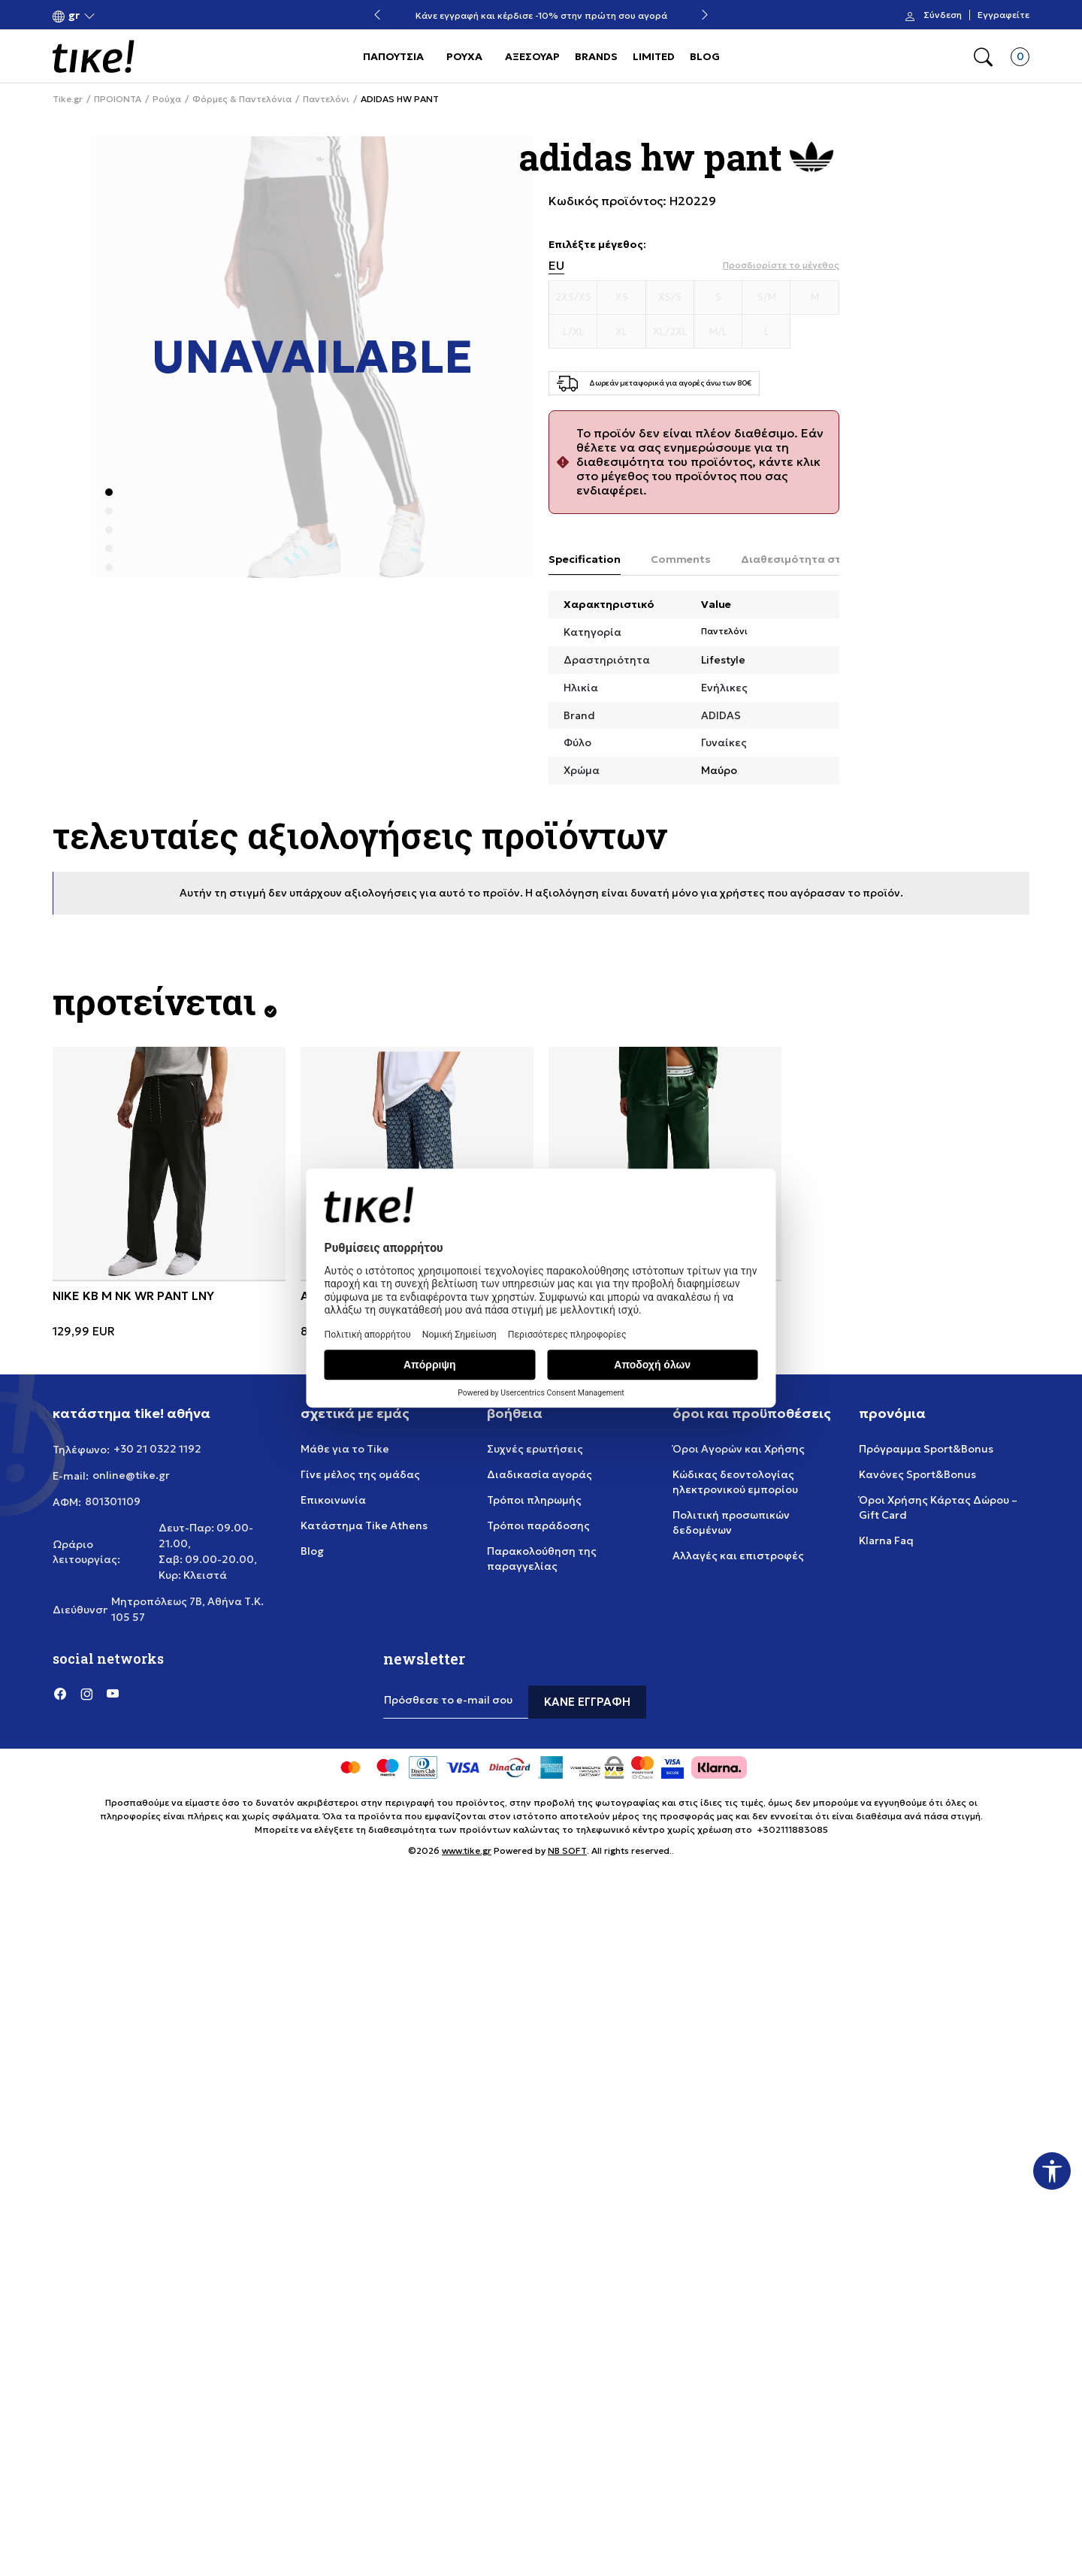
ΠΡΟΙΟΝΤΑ (117, 99)
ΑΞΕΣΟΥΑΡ (532, 56)
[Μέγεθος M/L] (718, 332)
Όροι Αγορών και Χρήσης (738, 1449)
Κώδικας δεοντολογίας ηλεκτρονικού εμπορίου (735, 1482)
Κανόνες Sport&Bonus (917, 1474)
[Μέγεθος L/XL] (573, 332)
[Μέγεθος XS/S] (670, 297)
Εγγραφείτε (1003, 15)
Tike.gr (68, 99)
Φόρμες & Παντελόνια (242, 99)
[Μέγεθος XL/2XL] (670, 332)
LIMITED (654, 56)
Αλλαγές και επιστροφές (738, 1555)
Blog (312, 1551)
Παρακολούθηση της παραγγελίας (542, 1558)
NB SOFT (567, 1850)
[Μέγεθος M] (814, 297)
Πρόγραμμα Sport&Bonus (926, 1449)
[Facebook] (60, 1693)
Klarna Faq (886, 1540)
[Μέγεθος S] (718, 297)
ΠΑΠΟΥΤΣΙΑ (393, 56)
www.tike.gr (466, 1850)
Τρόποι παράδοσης (538, 1525)
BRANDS (596, 56)
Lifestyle (723, 660)
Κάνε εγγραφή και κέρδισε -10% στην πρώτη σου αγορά (541, 15)
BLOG (705, 56)
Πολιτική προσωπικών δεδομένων (731, 1522)
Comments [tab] (681, 559)
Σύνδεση (942, 15)
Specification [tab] (585, 559)
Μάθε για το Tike (345, 1449)
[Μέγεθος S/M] (766, 297)
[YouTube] (112, 1693)
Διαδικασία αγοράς (539, 1474)
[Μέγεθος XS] (621, 297)
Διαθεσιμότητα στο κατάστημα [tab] (826, 559)
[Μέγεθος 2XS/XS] (573, 297)
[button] (74, 15)
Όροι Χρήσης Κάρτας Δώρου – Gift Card (938, 1507)
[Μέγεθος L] (766, 332)
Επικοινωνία (333, 1500)
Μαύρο (719, 770)
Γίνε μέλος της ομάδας (360, 1474)
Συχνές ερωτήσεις (535, 1449)
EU (556, 266)
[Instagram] (86, 1693)
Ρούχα (167, 99)
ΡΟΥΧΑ (464, 56)
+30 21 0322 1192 (157, 1449)
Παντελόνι (326, 99)
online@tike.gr (131, 1475)
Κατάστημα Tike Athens (364, 1525)
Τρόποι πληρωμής (534, 1500)
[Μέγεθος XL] (621, 332)
